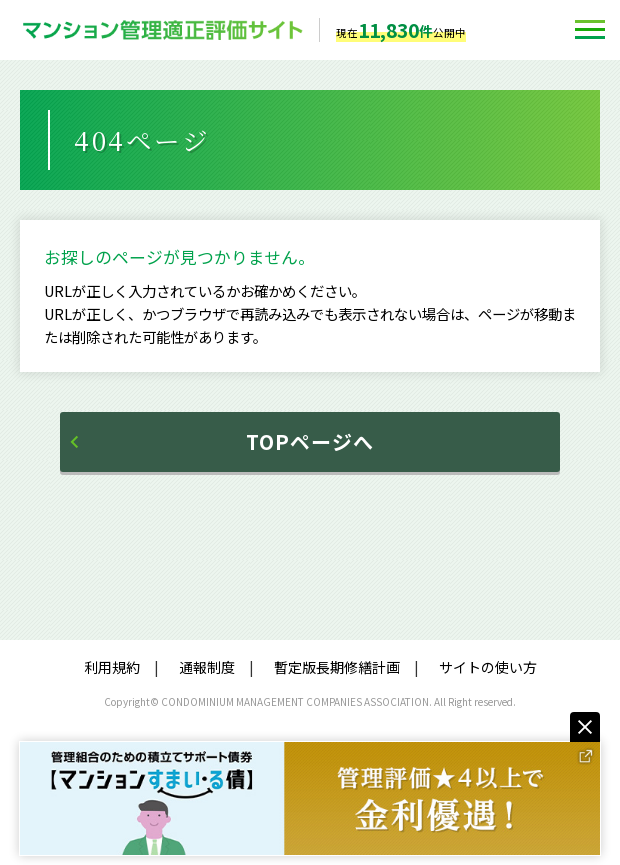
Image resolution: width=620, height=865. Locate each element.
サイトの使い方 (488, 667)
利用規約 (112, 667)
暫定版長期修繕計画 (337, 667)
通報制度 (207, 667)
